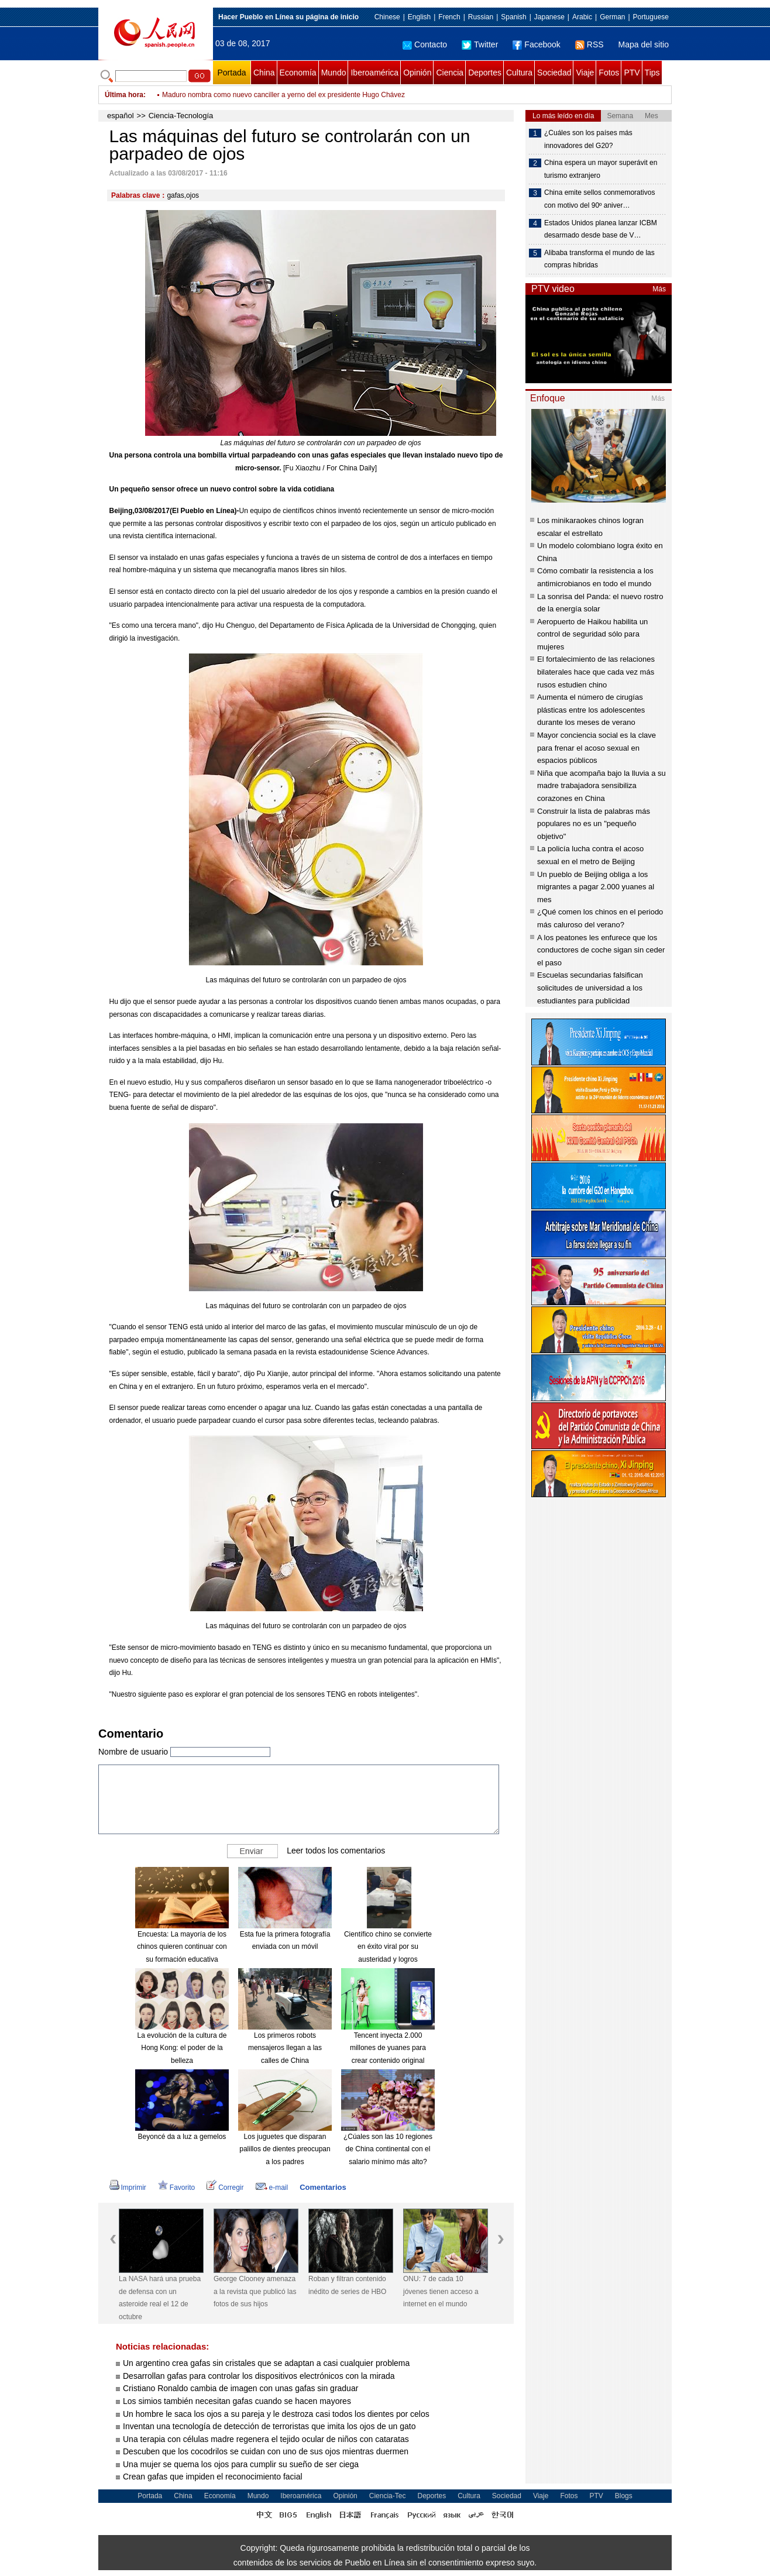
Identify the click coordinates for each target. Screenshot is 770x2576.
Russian (480, 17)
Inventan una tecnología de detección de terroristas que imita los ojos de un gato (269, 2426)
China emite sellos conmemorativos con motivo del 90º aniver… (599, 198)
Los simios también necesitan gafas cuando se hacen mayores (237, 2401)
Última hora (124, 95)
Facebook (536, 44)
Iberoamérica (374, 72)
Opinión (417, 72)
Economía (298, 72)
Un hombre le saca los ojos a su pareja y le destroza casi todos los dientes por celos (276, 2414)
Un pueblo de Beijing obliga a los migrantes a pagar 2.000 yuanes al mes (595, 887)
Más (659, 289)
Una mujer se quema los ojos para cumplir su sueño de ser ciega (241, 2464)
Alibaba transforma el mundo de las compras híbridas (599, 259)
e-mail (272, 2187)
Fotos (609, 72)
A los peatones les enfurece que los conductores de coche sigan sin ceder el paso (601, 950)
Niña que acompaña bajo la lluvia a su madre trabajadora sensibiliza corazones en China (601, 786)
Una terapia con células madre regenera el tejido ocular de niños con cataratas (266, 2439)
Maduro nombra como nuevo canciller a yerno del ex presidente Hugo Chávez (283, 95)
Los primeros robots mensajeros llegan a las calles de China (285, 2048)
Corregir (225, 2187)
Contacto (425, 44)
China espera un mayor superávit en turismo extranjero (600, 169)
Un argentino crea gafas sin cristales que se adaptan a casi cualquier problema (266, 2363)
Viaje (585, 72)
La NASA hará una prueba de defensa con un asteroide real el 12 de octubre (160, 2298)
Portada (231, 72)
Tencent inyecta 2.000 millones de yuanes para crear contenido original (388, 2048)
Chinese (387, 17)
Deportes (484, 72)
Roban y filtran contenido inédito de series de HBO (347, 2285)
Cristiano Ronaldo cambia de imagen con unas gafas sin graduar (240, 2388)
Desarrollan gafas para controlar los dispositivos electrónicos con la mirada (259, 2376)
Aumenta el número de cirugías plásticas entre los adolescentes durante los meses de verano (591, 710)
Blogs (623, 2496)
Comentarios (323, 2187)
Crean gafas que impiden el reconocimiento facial (212, 2476)
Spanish (513, 17)
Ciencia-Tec (387, 2496)
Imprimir (127, 2187)
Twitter (480, 44)
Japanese (549, 17)
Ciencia (449, 72)
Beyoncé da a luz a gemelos (182, 2137)
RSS (589, 44)
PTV (632, 72)
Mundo (333, 72)
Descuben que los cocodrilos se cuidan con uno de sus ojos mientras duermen (265, 2451)
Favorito (176, 2187)
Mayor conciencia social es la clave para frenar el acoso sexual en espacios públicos (596, 748)
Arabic (582, 17)
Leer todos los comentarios (336, 1850)
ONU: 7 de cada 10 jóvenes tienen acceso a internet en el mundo (441, 2291)
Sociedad (554, 72)
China (264, 72)
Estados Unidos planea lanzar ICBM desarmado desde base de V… (600, 229)
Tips (652, 72)
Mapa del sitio (643, 44)
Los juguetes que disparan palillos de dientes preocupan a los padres (284, 2149)
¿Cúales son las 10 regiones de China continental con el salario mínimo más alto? (387, 2149)
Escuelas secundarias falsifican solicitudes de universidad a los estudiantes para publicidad (590, 988)
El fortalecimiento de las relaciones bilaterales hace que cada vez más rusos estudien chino (596, 672)
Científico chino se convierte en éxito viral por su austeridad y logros (388, 1946)
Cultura (519, 72)
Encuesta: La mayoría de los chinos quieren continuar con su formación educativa (181, 1946)
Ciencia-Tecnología (181, 115)
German (612, 17)
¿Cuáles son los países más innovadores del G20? (588, 139)
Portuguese (651, 17)
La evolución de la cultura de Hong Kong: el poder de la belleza (182, 2048)
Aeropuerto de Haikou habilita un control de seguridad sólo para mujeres (592, 634)
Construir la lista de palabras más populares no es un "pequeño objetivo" (593, 824)
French (449, 17)
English (419, 17)
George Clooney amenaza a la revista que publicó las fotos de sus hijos (255, 2291)
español (120, 115)
